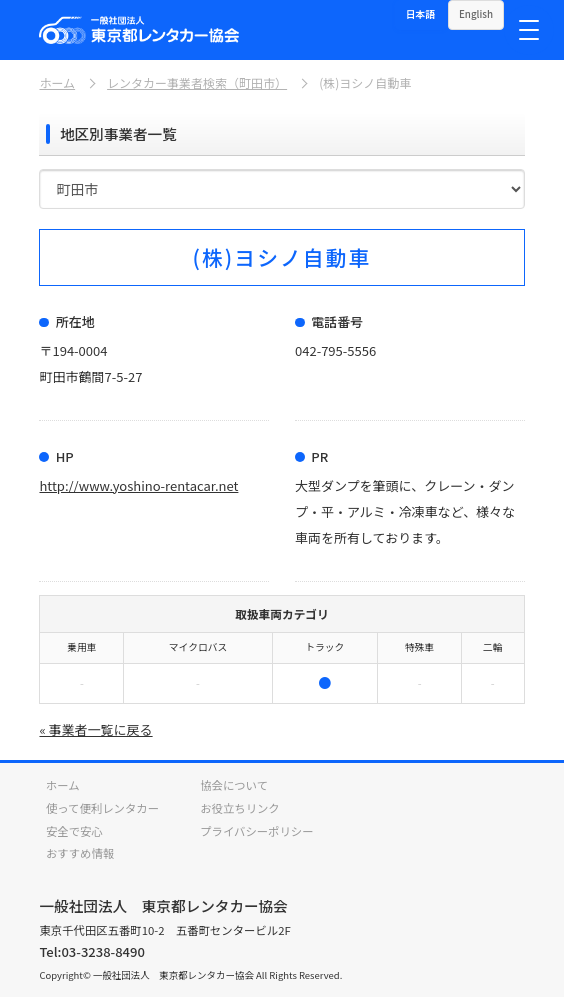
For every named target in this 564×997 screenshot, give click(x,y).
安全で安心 (74, 831)
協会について (234, 785)
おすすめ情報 (80, 853)
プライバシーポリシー (256, 831)
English (476, 14)
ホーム (57, 83)
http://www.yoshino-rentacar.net (138, 485)
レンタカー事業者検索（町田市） (197, 83)
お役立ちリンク (240, 808)
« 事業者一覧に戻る (95, 729)
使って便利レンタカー (102, 808)
